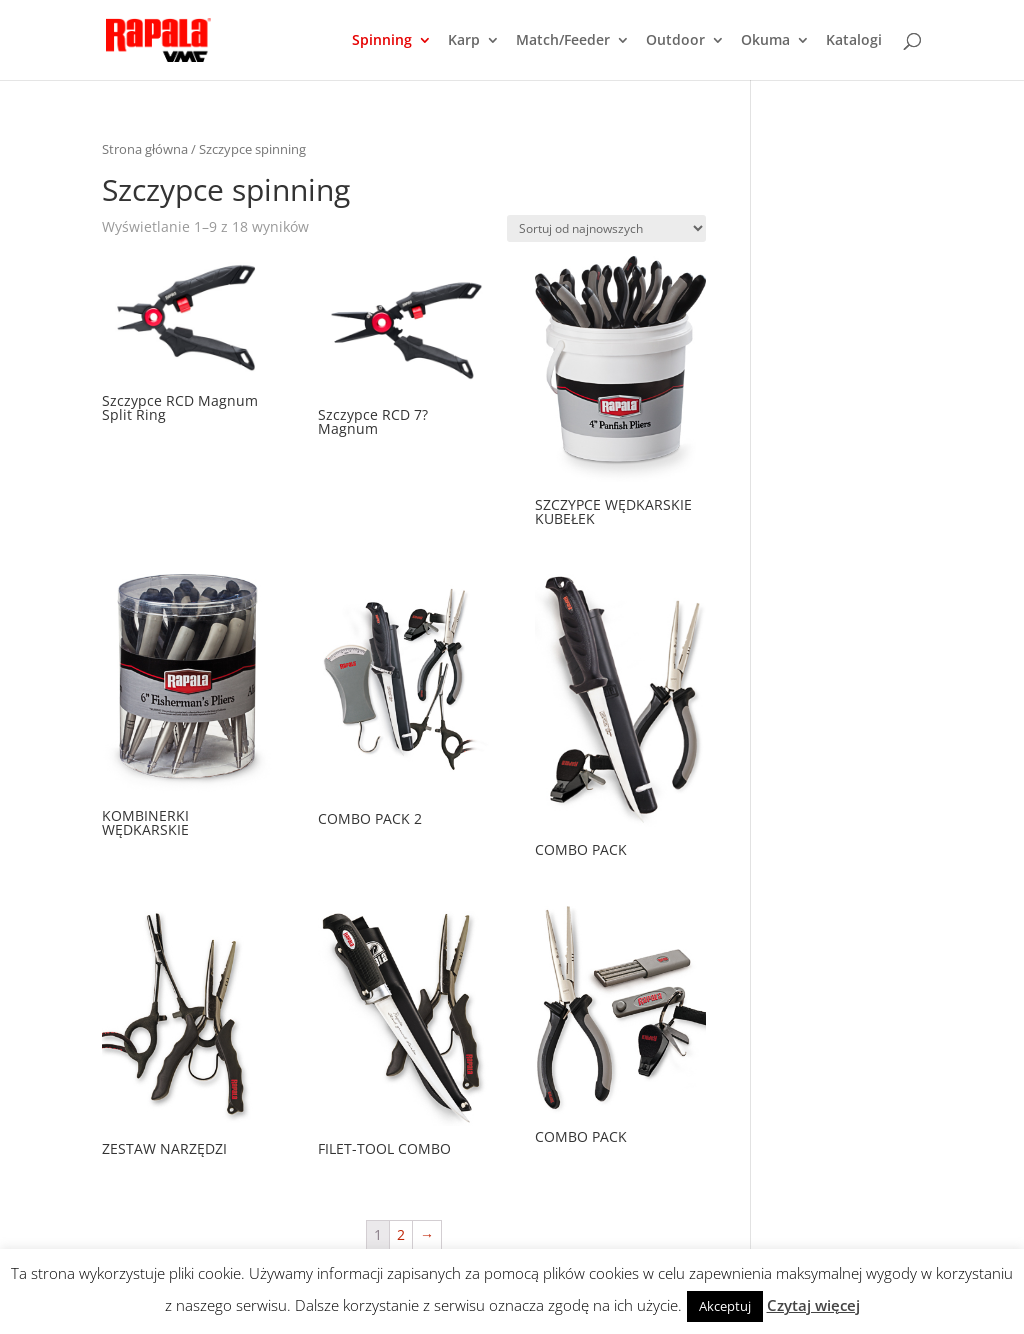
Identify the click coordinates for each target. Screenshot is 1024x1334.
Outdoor (675, 41)
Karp (464, 41)
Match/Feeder (563, 41)
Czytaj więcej (813, 1305)
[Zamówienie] (606, 228)
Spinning (382, 41)
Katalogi (854, 41)
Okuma (765, 41)
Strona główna (145, 149)
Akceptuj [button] (725, 1306)
